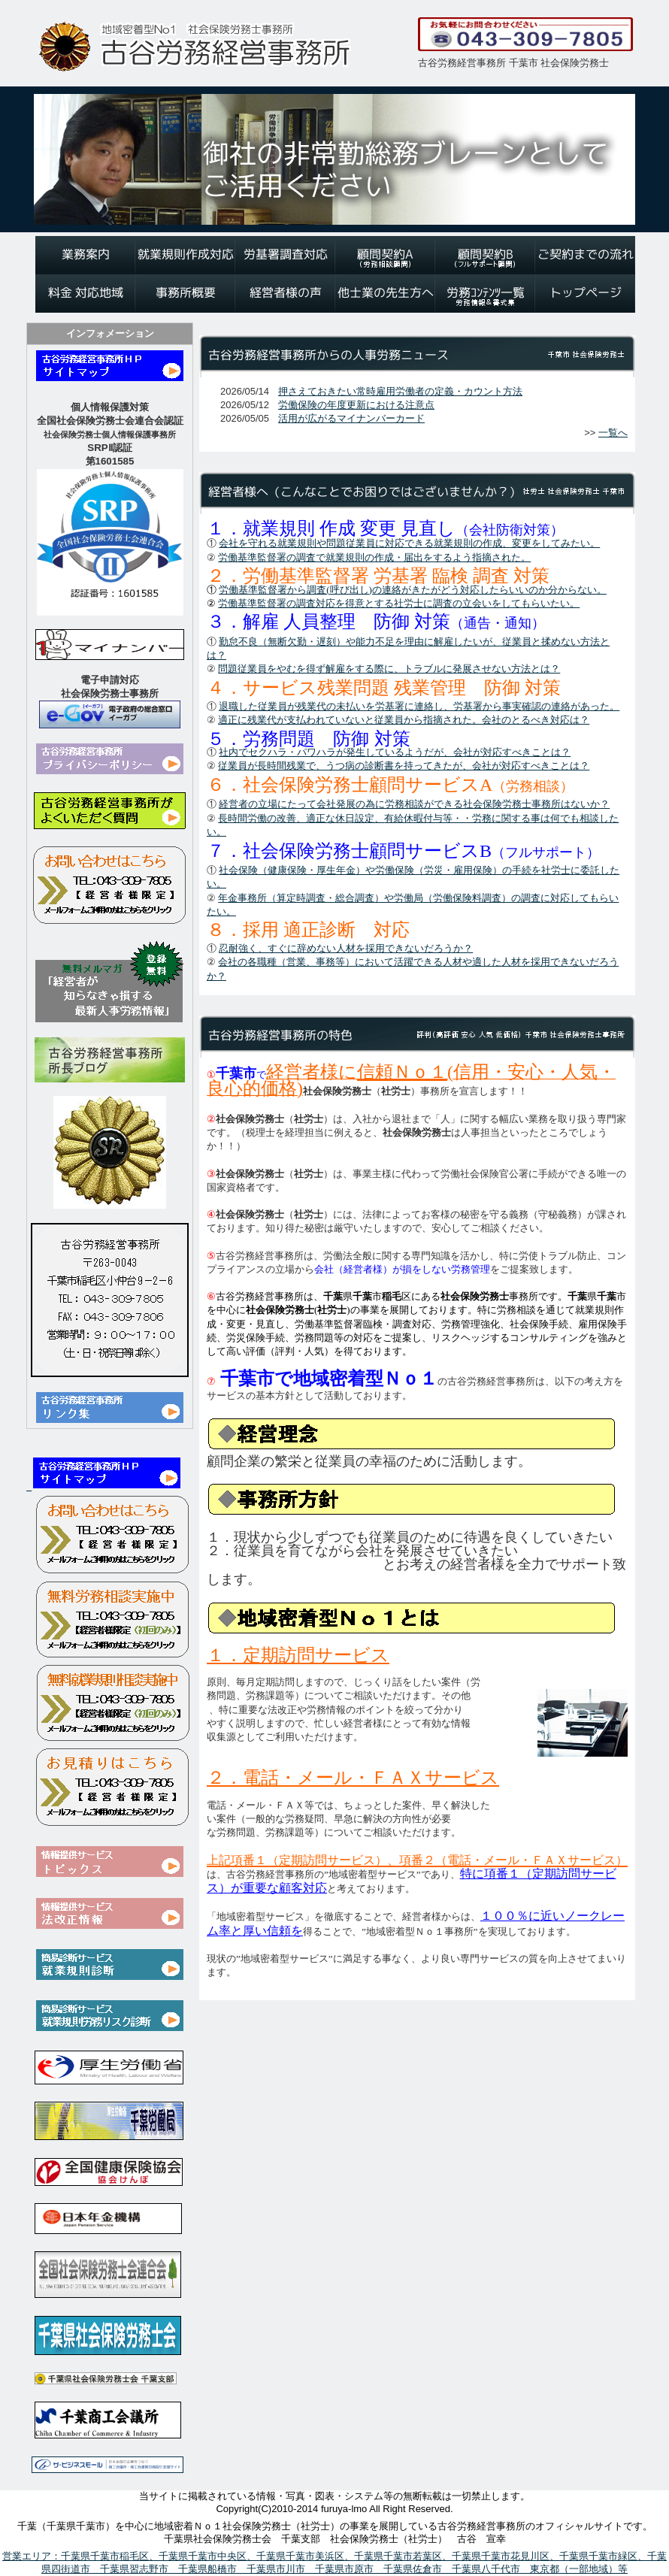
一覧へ (613, 432)
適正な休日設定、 (345, 818)
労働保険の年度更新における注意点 (356, 404)
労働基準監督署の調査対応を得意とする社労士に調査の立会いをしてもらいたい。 (399, 603)
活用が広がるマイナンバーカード (351, 418)
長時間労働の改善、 (262, 818)
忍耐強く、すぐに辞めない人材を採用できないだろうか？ (346, 948)
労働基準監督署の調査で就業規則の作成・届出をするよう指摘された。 (374, 557)
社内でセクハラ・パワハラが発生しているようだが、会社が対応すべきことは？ (395, 752)
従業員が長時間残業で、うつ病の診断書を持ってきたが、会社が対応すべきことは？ (403, 765)
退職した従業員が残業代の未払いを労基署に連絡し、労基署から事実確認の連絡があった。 (419, 706)
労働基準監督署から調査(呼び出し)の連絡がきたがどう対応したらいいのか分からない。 (413, 589)
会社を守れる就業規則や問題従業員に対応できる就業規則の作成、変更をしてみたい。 (409, 543)
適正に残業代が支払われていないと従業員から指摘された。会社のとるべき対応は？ (403, 719)
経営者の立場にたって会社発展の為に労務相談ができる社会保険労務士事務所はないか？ (414, 804)
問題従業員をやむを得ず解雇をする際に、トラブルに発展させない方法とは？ (389, 668)
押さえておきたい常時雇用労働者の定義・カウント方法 (400, 391)
